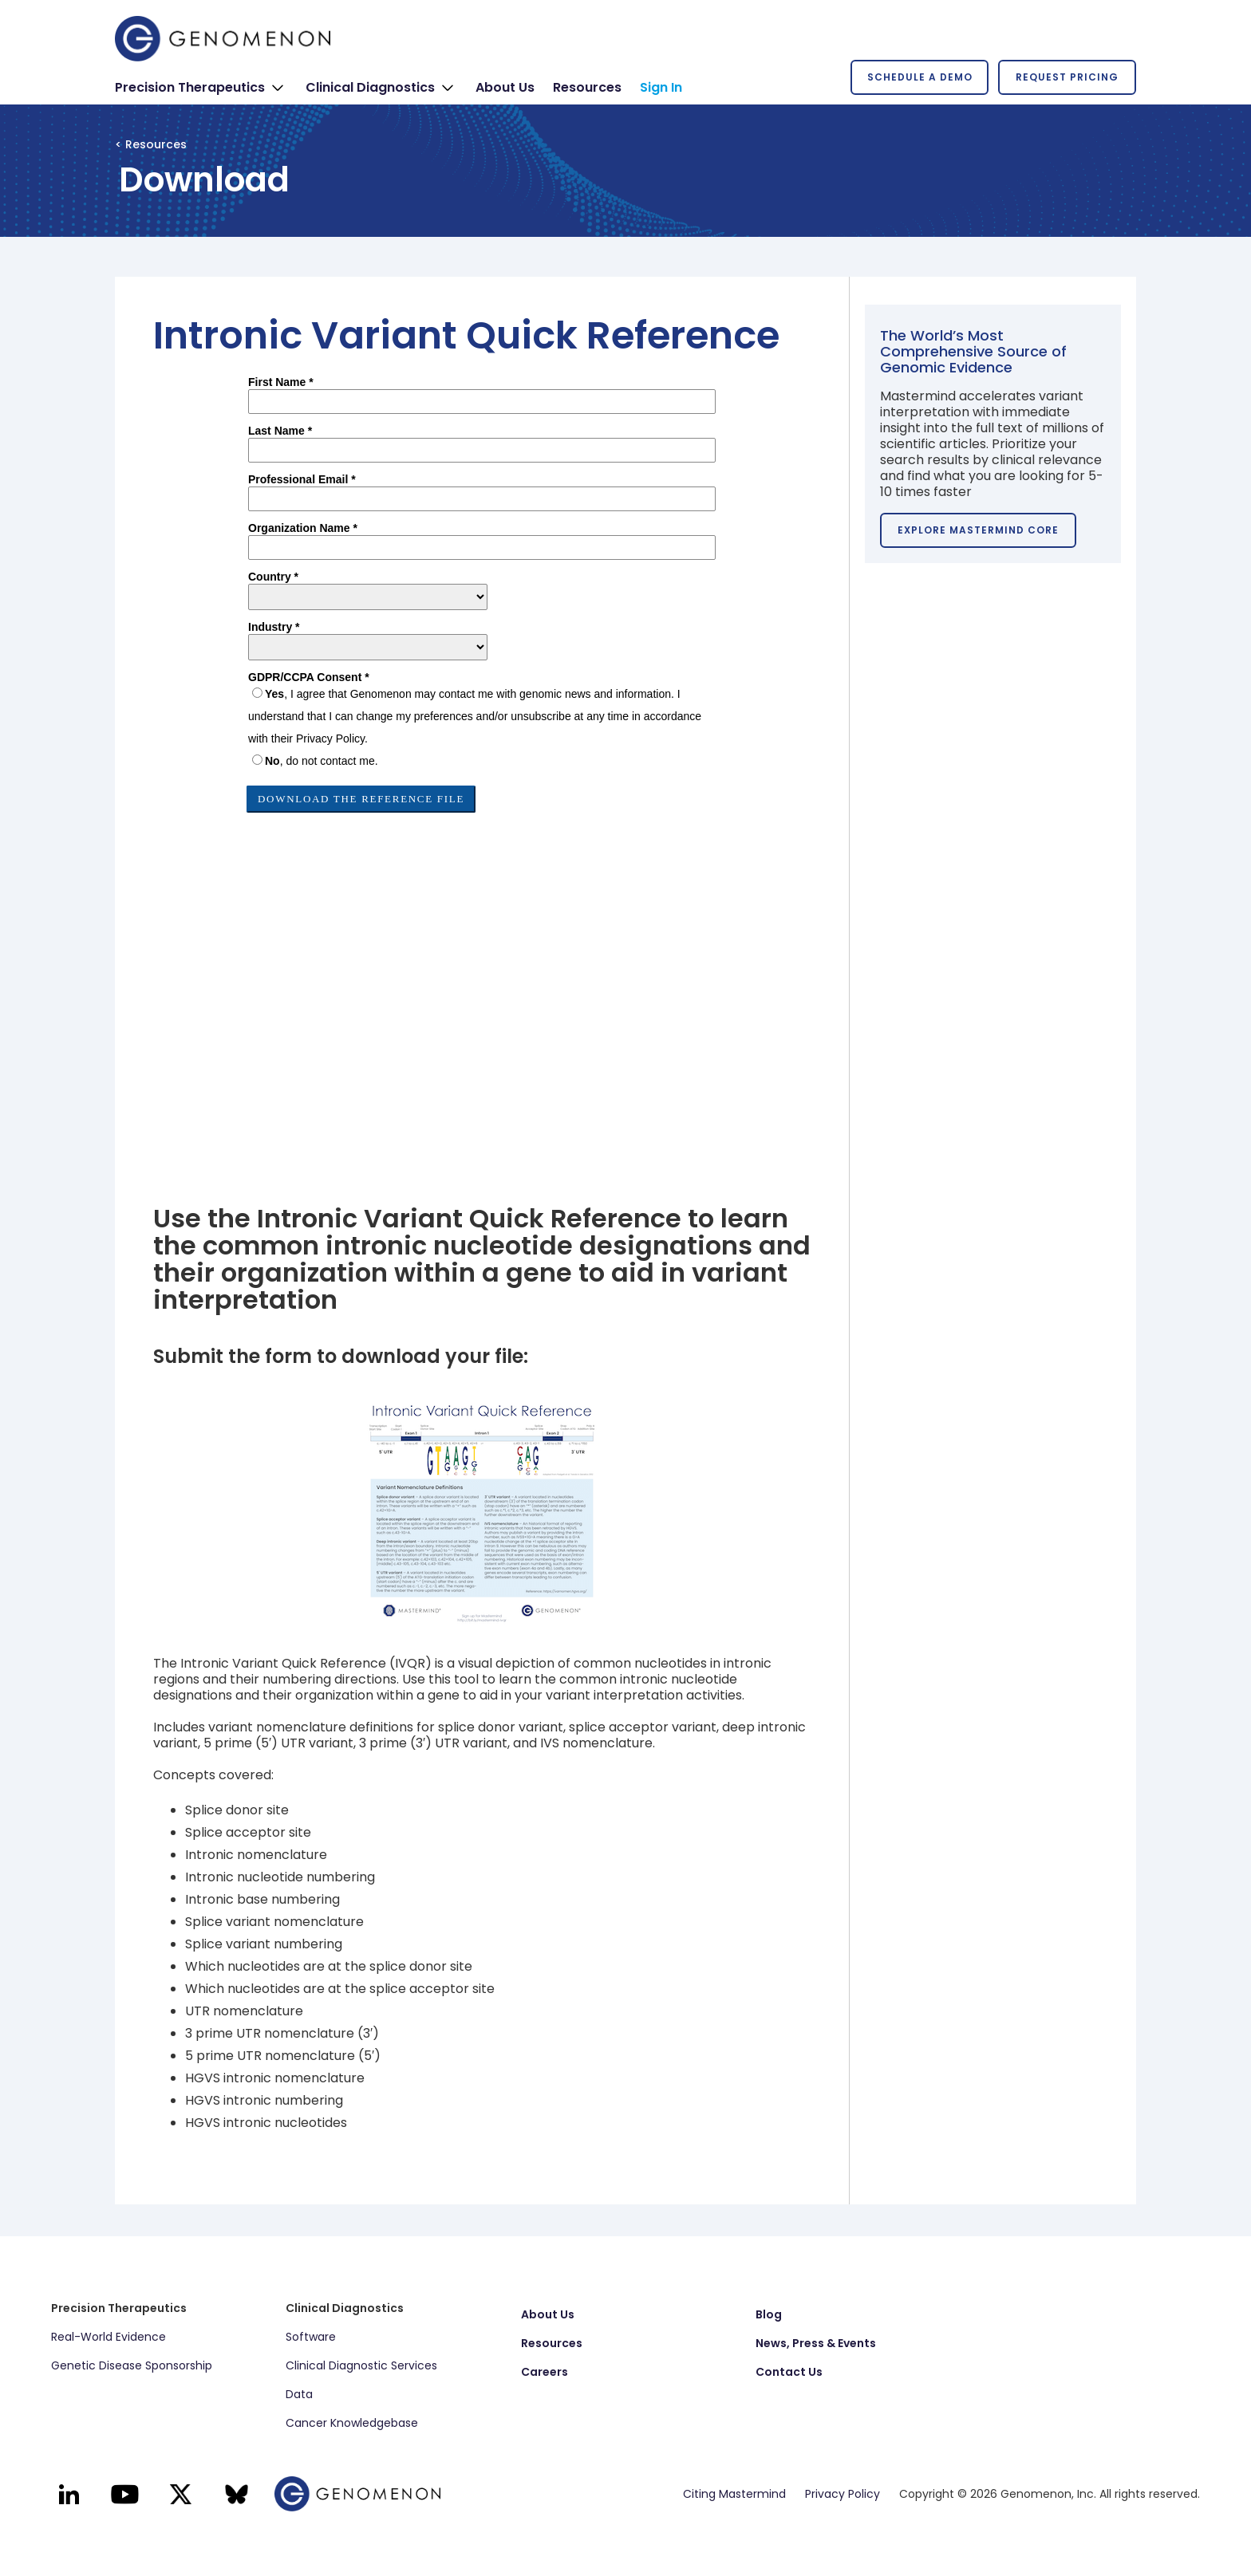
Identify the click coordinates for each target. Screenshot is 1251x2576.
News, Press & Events (816, 2343)
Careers (544, 2372)
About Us (547, 2314)
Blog (769, 2314)
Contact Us (789, 2372)
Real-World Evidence (108, 2337)
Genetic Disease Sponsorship (131, 2365)
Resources (551, 2343)
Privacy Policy (842, 2494)
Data (299, 2394)
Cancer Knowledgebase (352, 2423)
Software (311, 2337)
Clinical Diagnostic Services (361, 2365)
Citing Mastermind (734, 2494)
